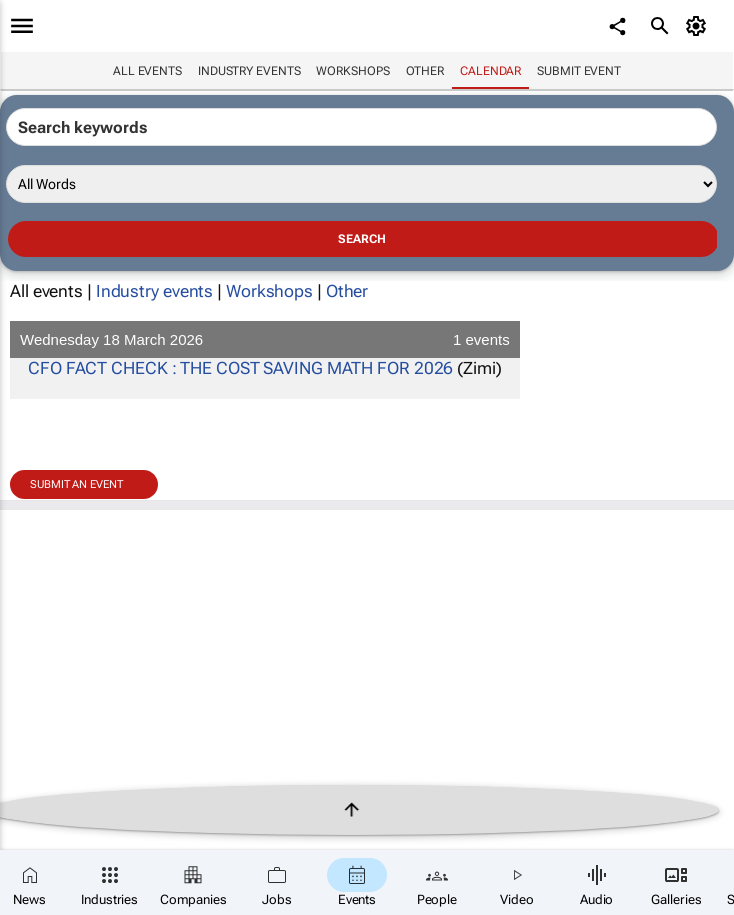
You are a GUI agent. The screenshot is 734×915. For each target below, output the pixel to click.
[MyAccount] (699, 26)
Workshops (352, 71)
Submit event (579, 71)
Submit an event (76, 484)
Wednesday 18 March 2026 (265, 339)
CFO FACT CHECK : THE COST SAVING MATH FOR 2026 (240, 368)
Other (425, 71)
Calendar (490, 71)
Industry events (249, 71)
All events (147, 71)
